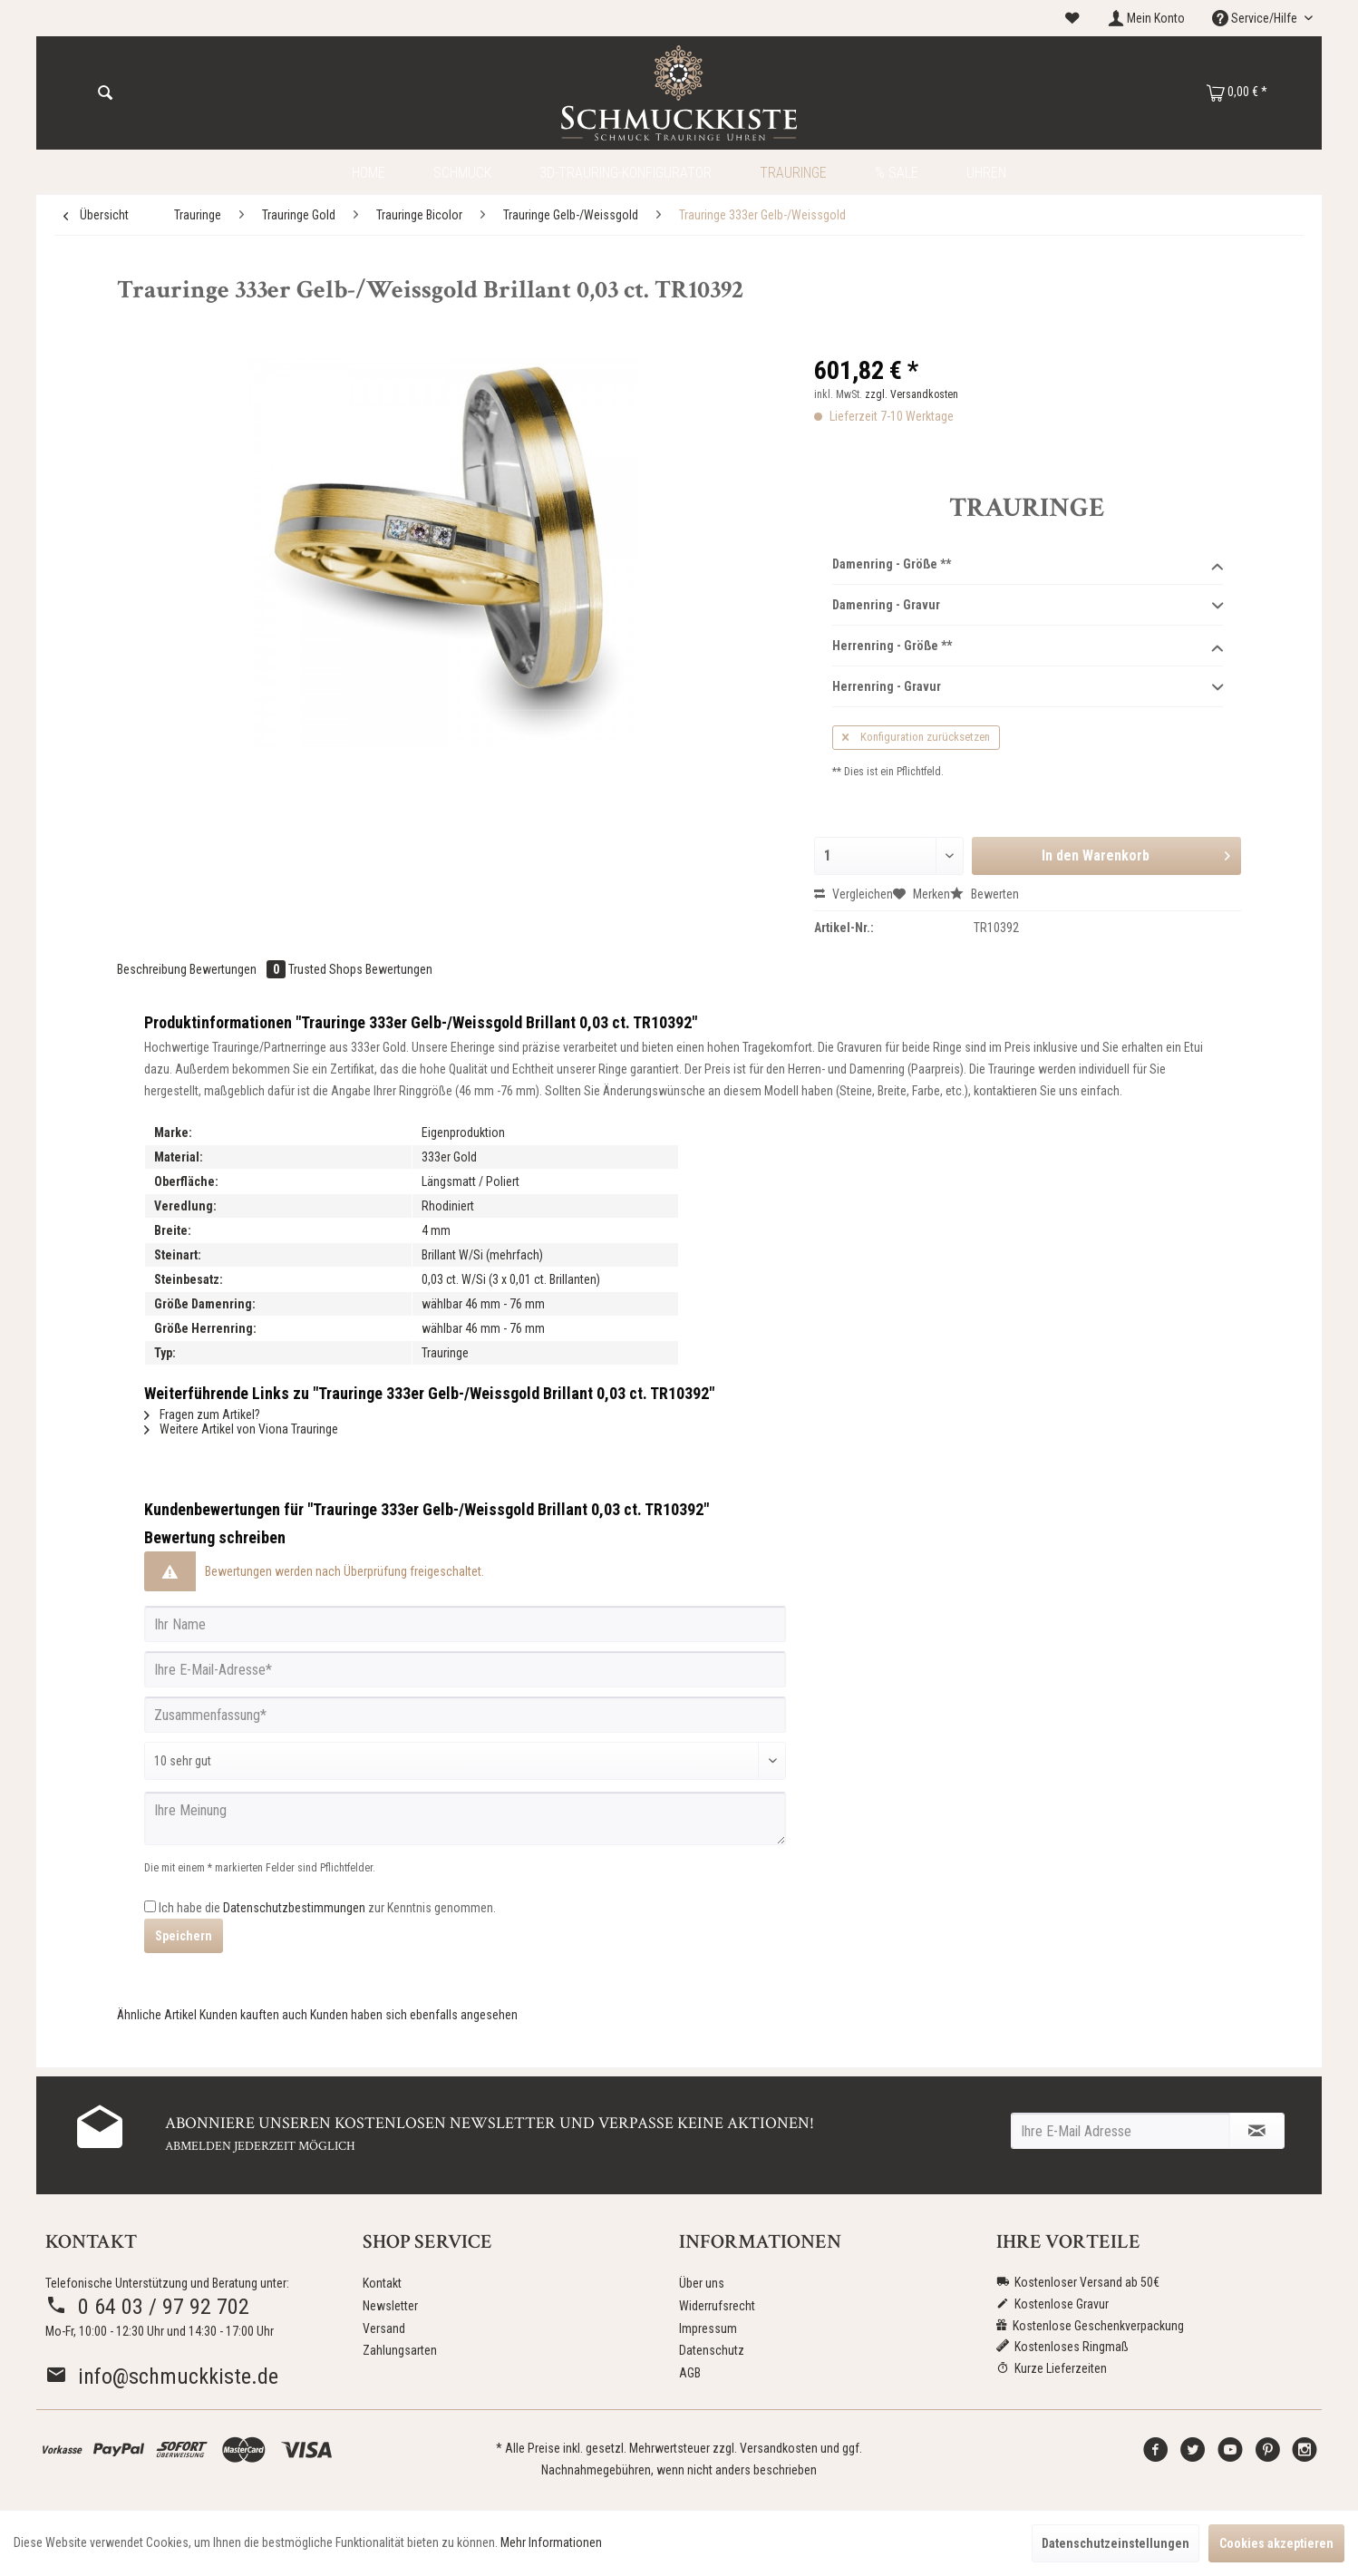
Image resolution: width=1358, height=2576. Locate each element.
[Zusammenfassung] (465, 1714)
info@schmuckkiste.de (161, 2376)
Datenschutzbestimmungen (294, 1907)
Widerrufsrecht (717, 2306)
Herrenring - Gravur (1027, 687)
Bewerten (984, 894)
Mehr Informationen (551, 2542)
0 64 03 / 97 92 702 (147, 2306)
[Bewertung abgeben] (465, 1761)
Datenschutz (711, 2350)
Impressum (708, 2328)
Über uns (701, 2283)
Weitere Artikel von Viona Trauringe (241, 1429)
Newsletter (390, 2306)
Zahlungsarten (400, 2350)
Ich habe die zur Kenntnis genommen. (327, 1907)
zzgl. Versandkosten (911, 394)
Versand (384, 2328)
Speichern (183, 1936)
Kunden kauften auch (253, 2014)
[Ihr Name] (465, 1624)
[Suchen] (105, 93)
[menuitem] (1072, 18)
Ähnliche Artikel (157, 2014)
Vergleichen (853, 894)
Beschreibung (152, 969)
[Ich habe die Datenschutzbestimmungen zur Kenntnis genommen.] (150, 1906)
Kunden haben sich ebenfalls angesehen (414, 2014)
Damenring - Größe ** (1027, 565)
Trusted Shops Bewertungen (360, 969)
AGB (690, 2373)
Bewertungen (238, 969)
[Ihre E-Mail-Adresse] (465, 1669)
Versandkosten (779, 2448)
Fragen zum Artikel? (202, 1414)
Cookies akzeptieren (1276, 2543)
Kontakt (382, 2283)
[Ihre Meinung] (465, 1818)
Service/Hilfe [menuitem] (1256, 18)
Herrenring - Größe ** (1027, 646)
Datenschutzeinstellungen (1115, 2543)
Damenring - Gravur (1027, 606)
